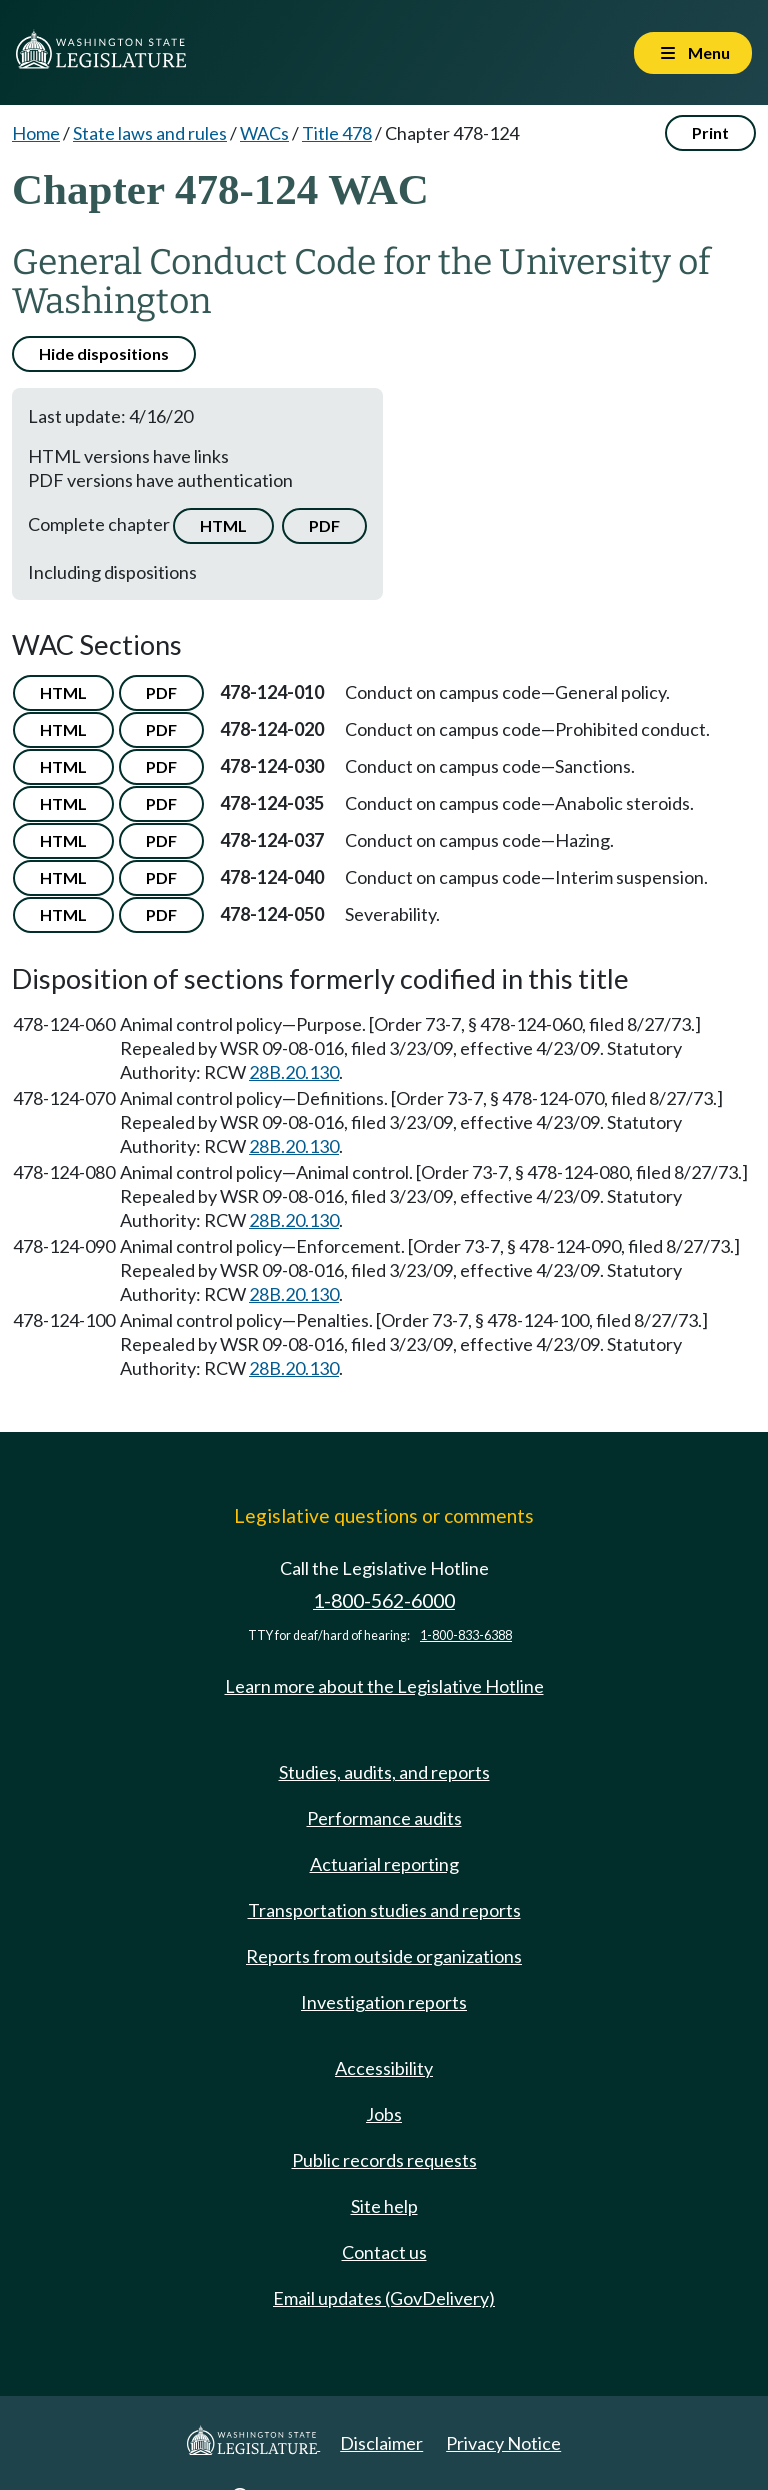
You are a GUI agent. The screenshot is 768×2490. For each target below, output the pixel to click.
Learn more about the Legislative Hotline (384, 1686)
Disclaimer (381, 2443)
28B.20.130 (294, 1072)
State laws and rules (150, 133)
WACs (264, 133)
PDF (324, 525)
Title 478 (337, 133)
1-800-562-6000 (384, 1600)
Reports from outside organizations (384, 1956)
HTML (223, 525)
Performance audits (384, 1818)
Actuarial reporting (384, 1864)
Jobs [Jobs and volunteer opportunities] (384, 2114)
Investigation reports (384, 2002)
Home (36, 133)
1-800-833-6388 (466, 1635)
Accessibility (384, 2068)
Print (710, 132)
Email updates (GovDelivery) (384, 2298)
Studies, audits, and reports (384, 1772)
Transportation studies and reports (384, 1910)
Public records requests (384, 2160)
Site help (384, 2206)
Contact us (384, 2252)
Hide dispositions (104, 353)
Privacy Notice (503, 2443)
